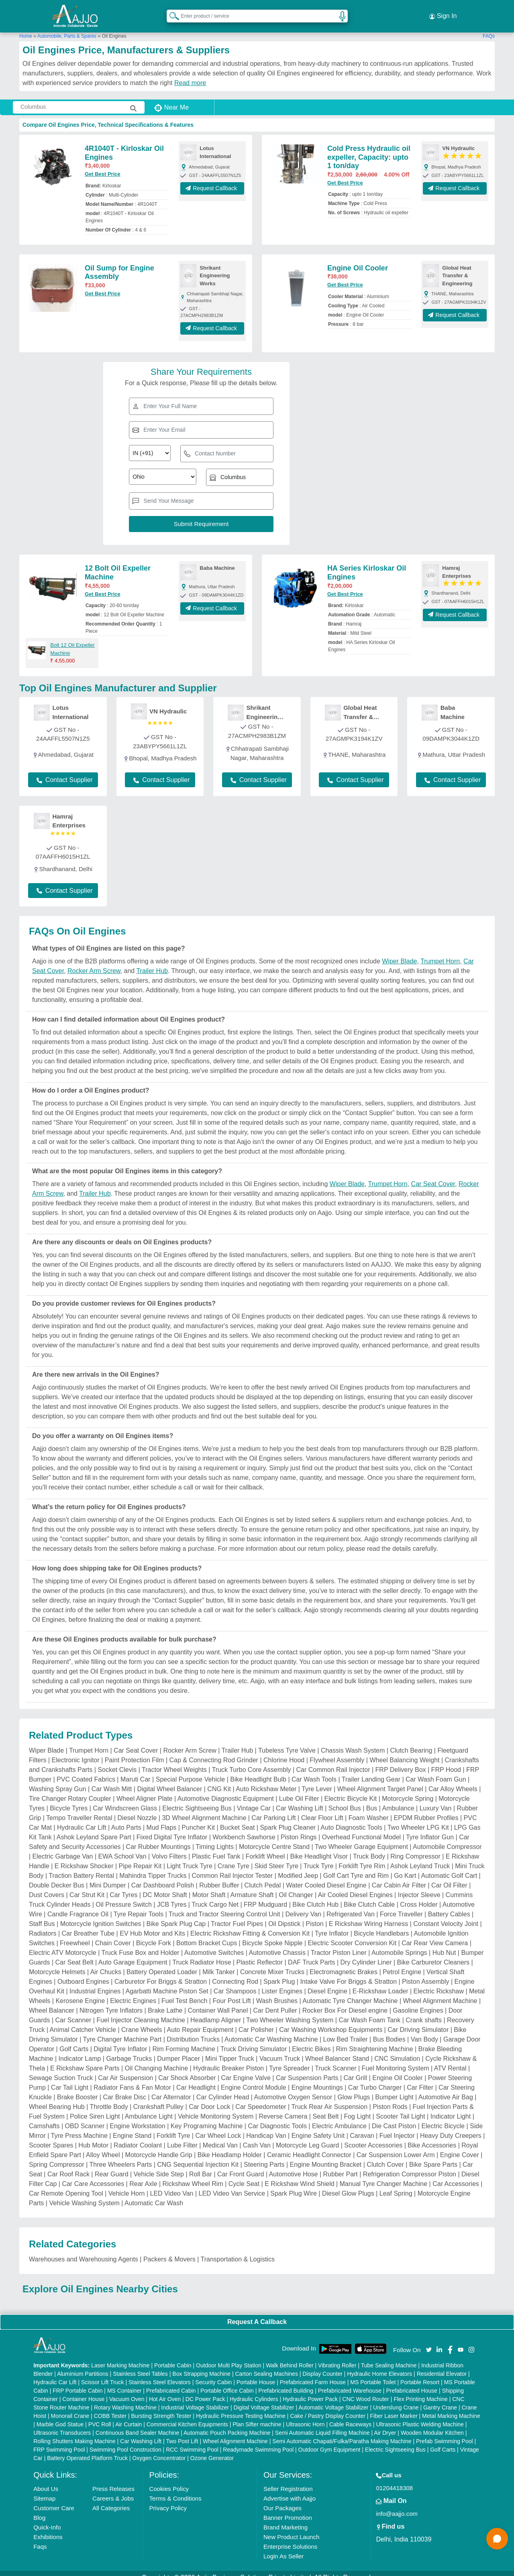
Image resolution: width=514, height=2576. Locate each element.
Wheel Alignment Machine (440, 1992)
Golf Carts (73, 2041)
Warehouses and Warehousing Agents (83, 2251)
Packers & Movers (169, 2251)
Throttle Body (109, 2098)
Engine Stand (132, 2127)
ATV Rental (450, 2060)
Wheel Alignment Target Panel (380, 1781)
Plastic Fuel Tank (216, 1848)
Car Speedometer (260, 2098)
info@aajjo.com (397, 2505)
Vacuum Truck (279, 2050)
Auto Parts (126, 1819)
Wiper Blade (399, 953)
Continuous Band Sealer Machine (137, 2424)
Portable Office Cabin (227, 2382)
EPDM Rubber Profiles (426, 1809)
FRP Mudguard (265, 1896)
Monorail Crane (70, 2407)
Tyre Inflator (332, 1925)
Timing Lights (215, 1838)
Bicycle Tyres (69, 1800)
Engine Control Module (253, 2079)
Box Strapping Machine (201, 2365)
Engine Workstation (137, 2118)
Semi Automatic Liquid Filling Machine (322, 2424)
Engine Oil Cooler (357, 260)
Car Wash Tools (314, 1771)
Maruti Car (135, 1771)
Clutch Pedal (263, 1877)
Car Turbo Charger (375, 2079)
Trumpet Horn (440, 953)
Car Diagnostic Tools (277, 2118)
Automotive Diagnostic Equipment (225, 1790)
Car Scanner (73, 2012)
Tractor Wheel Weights (174, 1761)
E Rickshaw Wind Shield (299, 2175)
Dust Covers (46, 1886)
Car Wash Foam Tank (369, 2012)
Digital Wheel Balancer (169, 1781)
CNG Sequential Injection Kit (198, 2156)
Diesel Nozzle (137, 1809)
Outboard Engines (83, 1973)
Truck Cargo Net (215, 1896)
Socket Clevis (117, 1761)
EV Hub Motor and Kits (152, 1925)
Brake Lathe (165, 2002)
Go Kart (405, 1867)
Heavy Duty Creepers (450, 2127)
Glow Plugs (353, 2089)
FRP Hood (446, 1761)
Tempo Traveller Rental (79, 1809)
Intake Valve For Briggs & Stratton (348, 1973)
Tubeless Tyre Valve (287, 1742)
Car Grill (355, 2069)
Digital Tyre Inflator (120, 2041)
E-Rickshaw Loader (380, 1983)
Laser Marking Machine (120, 2357)
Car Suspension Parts (307, 2069)
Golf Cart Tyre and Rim (356, 1867)
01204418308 (394, 2479)
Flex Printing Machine (421, 2390)
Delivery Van (304, 1906)
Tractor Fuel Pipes (237, 1915)
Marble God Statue (60, 2416)
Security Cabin (213, 2374)
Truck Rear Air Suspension (329, 2098)
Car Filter (420, 2079)
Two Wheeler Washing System (289, 2012)
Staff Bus (42, 1915)
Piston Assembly (425, 1973)
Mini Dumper (108, 1877)
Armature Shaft (252, 1886)
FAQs (489, 27)
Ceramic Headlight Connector (309, 2146)
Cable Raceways (350, 2416)
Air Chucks (105, 1963)
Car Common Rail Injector (333, 1761)
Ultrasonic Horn (305, 2416)
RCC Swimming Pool (192, 2441)
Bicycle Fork (153, 1935)
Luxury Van (436, 1800)
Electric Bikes (311, 2041)
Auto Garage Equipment (132, 1954)
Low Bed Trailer (345, 2031)
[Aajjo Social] (429, 2340)
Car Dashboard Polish (162, 1877)
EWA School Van (122, 1848)
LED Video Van (172, 2185)
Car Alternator (171, 2089)
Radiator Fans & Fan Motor (132, 2079)
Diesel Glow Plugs (348, 2185)
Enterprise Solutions (290, 2538)
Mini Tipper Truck (229, 2050)
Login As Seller (283, 2547)
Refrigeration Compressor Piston (409, 2166)
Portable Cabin (173, 2357)
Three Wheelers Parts (121, 2156)
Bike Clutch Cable (369, 1896)
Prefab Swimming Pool (444, 2433)
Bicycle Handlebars (381, 1925)
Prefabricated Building (285, 2382)
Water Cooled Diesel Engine (326, 1877)
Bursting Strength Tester (161, 2407)
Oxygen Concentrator (159, 2449)
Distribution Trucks (193, 2031)
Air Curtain (128, 2416)
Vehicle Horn (126, 2185)
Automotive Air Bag (445, 2089)
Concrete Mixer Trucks (272, 1963)
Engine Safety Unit (318, 2127)
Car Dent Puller (275, 2002)
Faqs (40, 2538)
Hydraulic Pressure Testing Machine (241, 2407)
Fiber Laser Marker (393, 2407)
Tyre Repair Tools (138, 1906)
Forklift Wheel (265, 1848)
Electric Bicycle (443, 2118)
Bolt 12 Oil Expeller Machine (72, 641)
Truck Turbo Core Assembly (251, 1761)
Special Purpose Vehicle (190, 1771)
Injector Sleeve (419, 1886)
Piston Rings (299, 1829)
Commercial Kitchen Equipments (187, 2416)
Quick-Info (47, 2518)
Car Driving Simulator (418, 2021)
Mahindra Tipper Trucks (152, 1867)
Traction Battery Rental (81, 1867)
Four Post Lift (231, 1992)
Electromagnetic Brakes (343, 1963)
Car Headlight (196, 2079)
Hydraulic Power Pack (310, 2390)
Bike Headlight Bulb (258, 1771)
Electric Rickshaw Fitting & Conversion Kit (250, 1925)
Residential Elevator (442, 2365)
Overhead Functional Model (361, 1829)
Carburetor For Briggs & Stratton (160, 1973)
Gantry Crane (440, 2399)
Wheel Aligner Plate (144, 1790)
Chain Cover (113, 1935)
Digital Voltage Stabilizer (264, 2399)
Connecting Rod (235, 1973)
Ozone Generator (212, 2449)
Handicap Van (266, 2127)
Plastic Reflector (259, 1954)
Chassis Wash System (353, 1742)
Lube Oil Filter (299, 1790)
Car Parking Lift (273, 1809)
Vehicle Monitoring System (216, 2108)
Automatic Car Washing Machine (271, 2031)
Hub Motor (93, 2137)
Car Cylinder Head (222, 2089)
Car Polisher (256, 2021)
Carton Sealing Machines (266, 2365)
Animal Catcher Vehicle (83, 2021)
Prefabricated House (411, 2382)
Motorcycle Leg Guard (307, 2137)
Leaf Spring (395, 2185)
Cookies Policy (169, 2480)
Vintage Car (254, 1800)
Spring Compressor (56, 2156)
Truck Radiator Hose (201, 1954)
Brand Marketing (285, 2518)
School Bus (344, 1800)
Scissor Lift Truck (102, 2374)
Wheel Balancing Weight (404, 1752)
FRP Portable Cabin (77, 2382)
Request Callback (212, 180)
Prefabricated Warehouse (349, 2382)
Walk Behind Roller (290, 2357)
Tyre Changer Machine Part (122, 2031)
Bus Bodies (389, 2031)
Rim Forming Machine (183, 2041)
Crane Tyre (233, 1858)
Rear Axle (143, 2175)
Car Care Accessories (93, 2175)
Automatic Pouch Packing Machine (227, 2424)
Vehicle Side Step (159, 2166)
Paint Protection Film (134, 1752)
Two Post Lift (182, 2433)
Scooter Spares (51, 2137)
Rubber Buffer (219, 1877)
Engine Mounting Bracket (326, 2156)
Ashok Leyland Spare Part (94, 1829)
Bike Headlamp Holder (230, 2146)
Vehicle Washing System (84, 2195)
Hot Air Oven (165, 2390)
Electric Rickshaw (439, 1983)
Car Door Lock (209, 2098)
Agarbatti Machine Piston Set (166, 1983)
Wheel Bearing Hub (57, 2098)
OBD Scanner (85, 2118)
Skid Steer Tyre (276, 1858)
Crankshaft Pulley (158, 2098)
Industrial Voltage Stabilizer (195, 2399)
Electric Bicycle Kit (350, 1790)
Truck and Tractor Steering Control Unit (224, 1906)
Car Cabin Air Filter (399, 1877)
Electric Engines (133, 1992)
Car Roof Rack (68, 2166)
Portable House (256, 2374)
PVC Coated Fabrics (86, 1771)
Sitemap (44, 2490)
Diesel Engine (327, 1983)
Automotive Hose (293, 2166)
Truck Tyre (319, 1858)
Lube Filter (182, 2137)
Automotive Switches (214, 1944)
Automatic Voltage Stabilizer (333, 2399)
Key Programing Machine (207, 2118)
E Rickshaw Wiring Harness (368, 1915)
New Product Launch (291, 2528)
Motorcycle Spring (407, 1790)
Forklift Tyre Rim (362, 1858)
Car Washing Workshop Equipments (330, 2021)
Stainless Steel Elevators (159, 2374)
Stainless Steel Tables (140, 2365)
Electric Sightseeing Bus (197, 1800)
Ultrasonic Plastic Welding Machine (419, 2416)
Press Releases (113, 2480)
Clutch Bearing (411, 1742)
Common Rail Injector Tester (232, 1867)
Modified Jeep (298, 1867)
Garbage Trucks (129, 2050)
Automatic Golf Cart (449, 1867)
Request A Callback (257, 2313)
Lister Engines (282, 1983)
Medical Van (220, 2137)
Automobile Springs (399, 1944)
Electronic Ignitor (76, 1752)
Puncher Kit (198, 1819)
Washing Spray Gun (57, 1781)
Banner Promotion (287, 2509)
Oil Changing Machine (156, 2060)
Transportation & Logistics (238, 2251)
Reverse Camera (283, 2108)
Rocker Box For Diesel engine (345, 2002)
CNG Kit (219, 1781)
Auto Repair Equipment (200, 2021)
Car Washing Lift (299, 1800)
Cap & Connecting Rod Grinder (213, 1752)
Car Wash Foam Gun (436, 1771)
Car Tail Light (69, 2079)
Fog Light (357, 2108)
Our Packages (282, 2499)
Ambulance (398, 1800)
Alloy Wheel (103, 2146)
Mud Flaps (162, 1819)
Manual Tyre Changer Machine (384, 2175)
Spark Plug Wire (293, 2185)
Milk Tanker (218, 1963)
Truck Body (369, 1848)
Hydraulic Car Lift (81, 1819)
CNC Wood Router (365, 2390)
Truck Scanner (335, 2060)
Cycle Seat (243, 2175)
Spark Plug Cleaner (288, 1819)
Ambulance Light (149, 2108)
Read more (190, 74)
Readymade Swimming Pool (258, 2441)
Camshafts (44, 2118)
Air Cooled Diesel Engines (355, 1886)
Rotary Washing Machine (125, 2399)
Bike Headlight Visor (319, 1848)
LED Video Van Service (232, 2185)
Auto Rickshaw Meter (266, 1781)
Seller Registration (288, 2480)
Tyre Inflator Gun (430, 1829)
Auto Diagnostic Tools (351, 1819)
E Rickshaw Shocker (84, 1858)
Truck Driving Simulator (253, 2041)
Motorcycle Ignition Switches (100, 1915)
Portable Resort (419, 2374)
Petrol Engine (402, 1963)
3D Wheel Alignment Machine (204, 1809)
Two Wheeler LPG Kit (418, 1819)
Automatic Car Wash (153, 2195)
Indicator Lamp (80, 2050)
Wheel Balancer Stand (337, 2050)
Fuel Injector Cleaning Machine (140, 2012)
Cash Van (257, 2137)
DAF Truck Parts (311, 1954)
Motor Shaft (209, 1886)
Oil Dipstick (284, 1915)
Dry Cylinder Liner (366, 1954)
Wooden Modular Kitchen (432, 2424)
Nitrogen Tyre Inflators (111, 2002)
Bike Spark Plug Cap (176, 1915)
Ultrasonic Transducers (62, 2424)
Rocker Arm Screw (93, 962)
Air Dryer (385, 2424)
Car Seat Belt (74, 1954)
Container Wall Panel (218, 2002)
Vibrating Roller (337, 2357)
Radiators (42, 1925)
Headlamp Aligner (215, 2012)
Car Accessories (455, 2175)
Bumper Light (394, 2089)
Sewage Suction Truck (61, 2069)
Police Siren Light (95, 2108)
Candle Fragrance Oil (77, 1906)
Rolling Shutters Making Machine (74, 2433)
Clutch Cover (385, 2156)
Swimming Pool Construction (125, 2441)
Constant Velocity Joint (445, 1915)
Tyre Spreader (289, 2060)
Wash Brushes (277, 1992)
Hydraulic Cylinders (254, 2390)
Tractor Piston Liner (339, 1944)
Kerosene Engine (80, 1992)
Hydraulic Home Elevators (379, 2365)
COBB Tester (110, 2407)
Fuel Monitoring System (395, 2060)
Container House (83, 2390)
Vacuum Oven (127, 2390)
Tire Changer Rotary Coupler (70, 1790)
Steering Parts (264, 2156)
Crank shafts (424, 2012)
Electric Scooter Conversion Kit (352, 1935)
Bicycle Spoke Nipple (272, 1935)
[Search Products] (170, 12)
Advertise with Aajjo (289, 2490)
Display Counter (322, 2365)
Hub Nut (444, 1944)
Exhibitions (48, 2528)
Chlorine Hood (283, 1752)
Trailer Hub (152, 962)
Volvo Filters (169, 1848)
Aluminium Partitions (82, 2365)
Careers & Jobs (113, 2490)
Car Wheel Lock (218, 2127)
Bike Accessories (432, 2137)
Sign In (443, 12)
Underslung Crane (396, 2399)
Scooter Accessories (373, 2137)
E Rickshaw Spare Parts (85, 2060)
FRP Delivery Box (400, 1761)
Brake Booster (77, 2089)
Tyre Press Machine (79, 2127)
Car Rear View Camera (435, 1935)
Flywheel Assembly (337, 1752)
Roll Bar (200, 2166)
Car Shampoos (235, 1983)
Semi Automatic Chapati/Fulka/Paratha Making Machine (341, 2433)
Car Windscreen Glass (125, 1800)
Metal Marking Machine (451, 2407)
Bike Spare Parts (433, 2156)
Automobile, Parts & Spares (66, 27)
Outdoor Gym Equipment (329, 2441)
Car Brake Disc (124, 2089)
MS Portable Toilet (373, 2374)
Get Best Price (102, 166)
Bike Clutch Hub (315, 1896)
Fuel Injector (397, 2127)
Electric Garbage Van (63, 1848)
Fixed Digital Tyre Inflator (172, 1829)
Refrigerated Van (350, 1906)
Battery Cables (449, 1906)
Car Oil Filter (449, 1877)
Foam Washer (369, 1809)
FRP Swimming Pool (59, 2441)
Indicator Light (450, 2108)
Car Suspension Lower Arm (396, 2146)
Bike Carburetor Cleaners (433, 1954)
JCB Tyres (172, 1896)
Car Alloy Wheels (452, 1781)
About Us (45, 2480)
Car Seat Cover (433, 1175)
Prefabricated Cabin (171, 2382)
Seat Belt (325, 2108)
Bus (371, 1800)
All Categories (111, 2499)
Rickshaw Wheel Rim (193, 2175)
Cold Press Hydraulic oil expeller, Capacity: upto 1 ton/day (368, 149)
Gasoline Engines (418, 2002)
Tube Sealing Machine (389, 2357)
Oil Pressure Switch (124, 1896)
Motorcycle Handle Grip (158, 2146)
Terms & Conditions (175, 2490)
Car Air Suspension (125, 2069)
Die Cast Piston (394, 2118)
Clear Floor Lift (322, 1809)
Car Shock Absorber (187, 2069)
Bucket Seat (237, 1819)
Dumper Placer (178, 2050)
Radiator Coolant (138, 2137)
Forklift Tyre (173, 2127)
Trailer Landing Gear (371, 1771)
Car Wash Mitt (112, 1781)
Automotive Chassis (277, 1944)
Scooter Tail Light (400, 2108)
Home (25, 27)
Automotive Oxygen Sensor (293, 2089)
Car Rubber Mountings (158, 1838)
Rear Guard (111, 2166)
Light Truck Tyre (189, 1858)
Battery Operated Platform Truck (87, 2449)
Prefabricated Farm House (313, 2374)
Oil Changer (296, 1886)
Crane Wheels (141, 2021)
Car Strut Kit (86, 1886)
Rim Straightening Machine (374, 2041)
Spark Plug (279, 1973)
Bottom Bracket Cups (206, 1935)
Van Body (424, 2031)
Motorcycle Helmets (57, 1963)
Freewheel (75, 1935)
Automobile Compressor (447, 1838)
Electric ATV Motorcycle (62, 1944)
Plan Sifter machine (257, 2416)
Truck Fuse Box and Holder (140, 1944)
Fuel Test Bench (184, 1992)
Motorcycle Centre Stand (274, 1838)
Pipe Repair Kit (140, 1858)
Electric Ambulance (339, 2118)
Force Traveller (401, 1906)
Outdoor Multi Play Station (228, 2357)
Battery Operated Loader (161, 1963)
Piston (314, 1915)
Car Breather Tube (88, 1925)
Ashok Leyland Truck (420, 1858)
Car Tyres (123, 1886)
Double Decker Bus (56, 1877)
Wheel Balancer (51, 2002)
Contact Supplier (65, 771)
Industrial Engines (94, 1983)
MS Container (124, 2382)
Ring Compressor (415, 1848)
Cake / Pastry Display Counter (327, 2407)
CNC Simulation (397, 2050)
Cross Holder (418, 1896)
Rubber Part (340, 2166)
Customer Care (53, 2499)
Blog (39, 2509)
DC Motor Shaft (165, 1886)
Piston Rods (390, 2098)
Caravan (362, 2127)
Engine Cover (459, 2146)
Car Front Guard (240, 2166)
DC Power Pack (205, 2390)
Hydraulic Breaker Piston (228, 2060)
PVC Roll (99, 2416)
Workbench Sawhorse (243, 1829)
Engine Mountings (317, 2079)
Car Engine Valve (246, 2069)
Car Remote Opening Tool (66, 2185)
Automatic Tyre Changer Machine (350, 1992)
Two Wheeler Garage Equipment (361, 1838)
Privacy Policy (168, 2499)
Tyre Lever (317, 1781)
